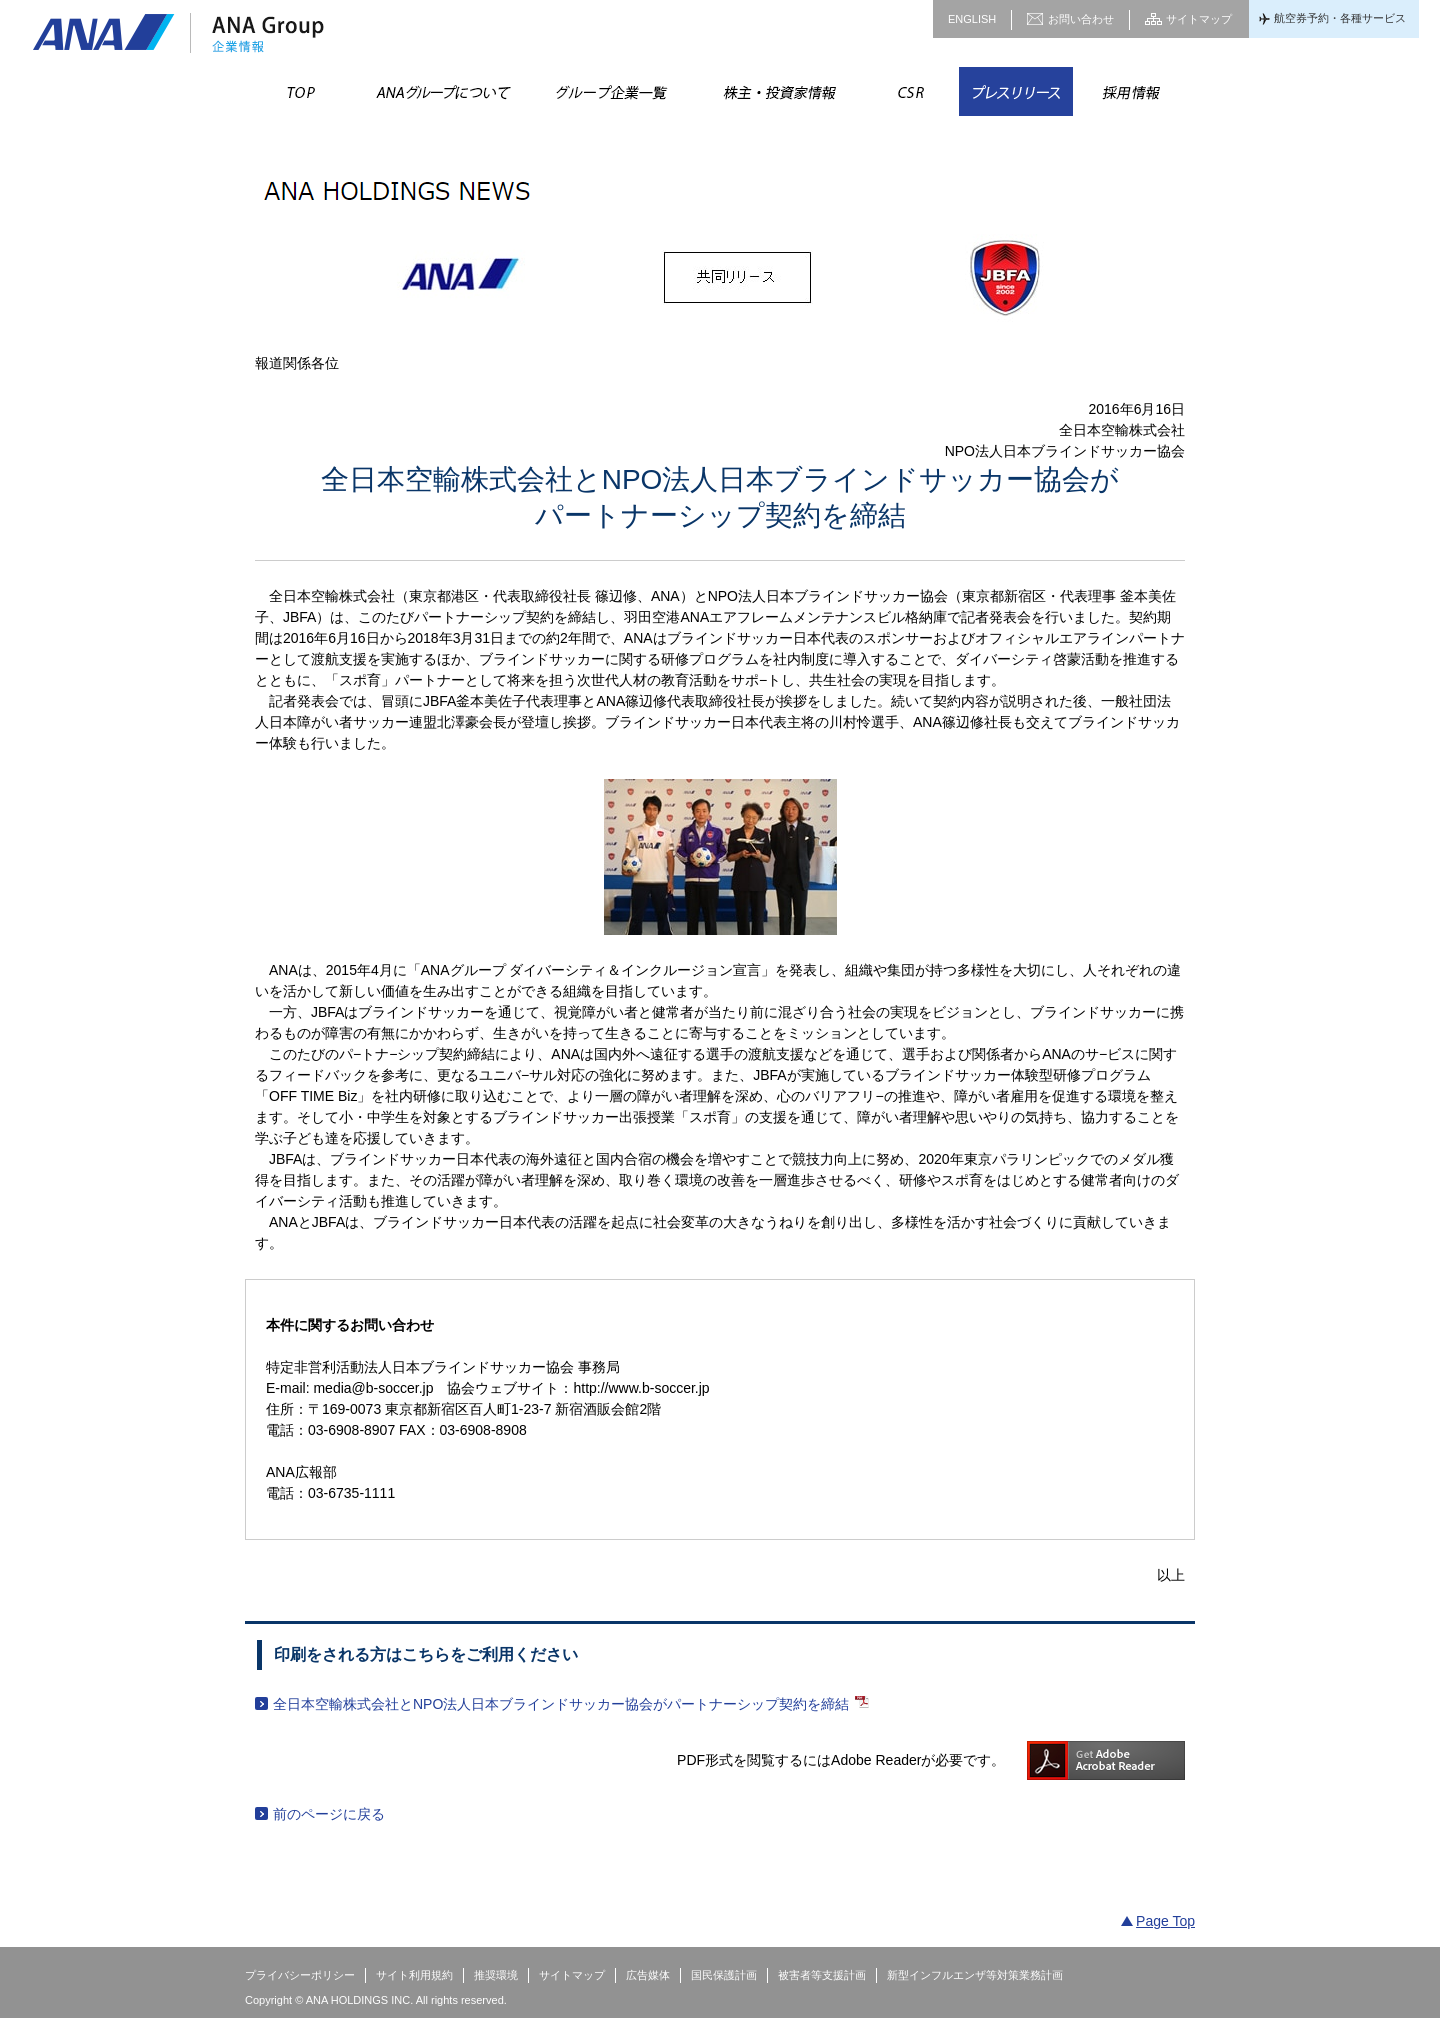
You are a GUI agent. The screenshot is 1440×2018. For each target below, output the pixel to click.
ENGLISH (972, 19)
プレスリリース (1016, 91)
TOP (301, 91)
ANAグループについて (442, 91)
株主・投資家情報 (778, 91)
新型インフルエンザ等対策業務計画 (975, 1975)
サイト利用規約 (414, 1975)
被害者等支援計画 (822, 1975)
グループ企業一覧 (610, 91)
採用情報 (1130, 91)
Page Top (1165, 1921)
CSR (910, 91)
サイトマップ (1199, 19)
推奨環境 (496, 1975)
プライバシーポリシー (300, 1975)
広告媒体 (648, 1975)
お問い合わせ (1081, 19)
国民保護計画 (724, 1975)
